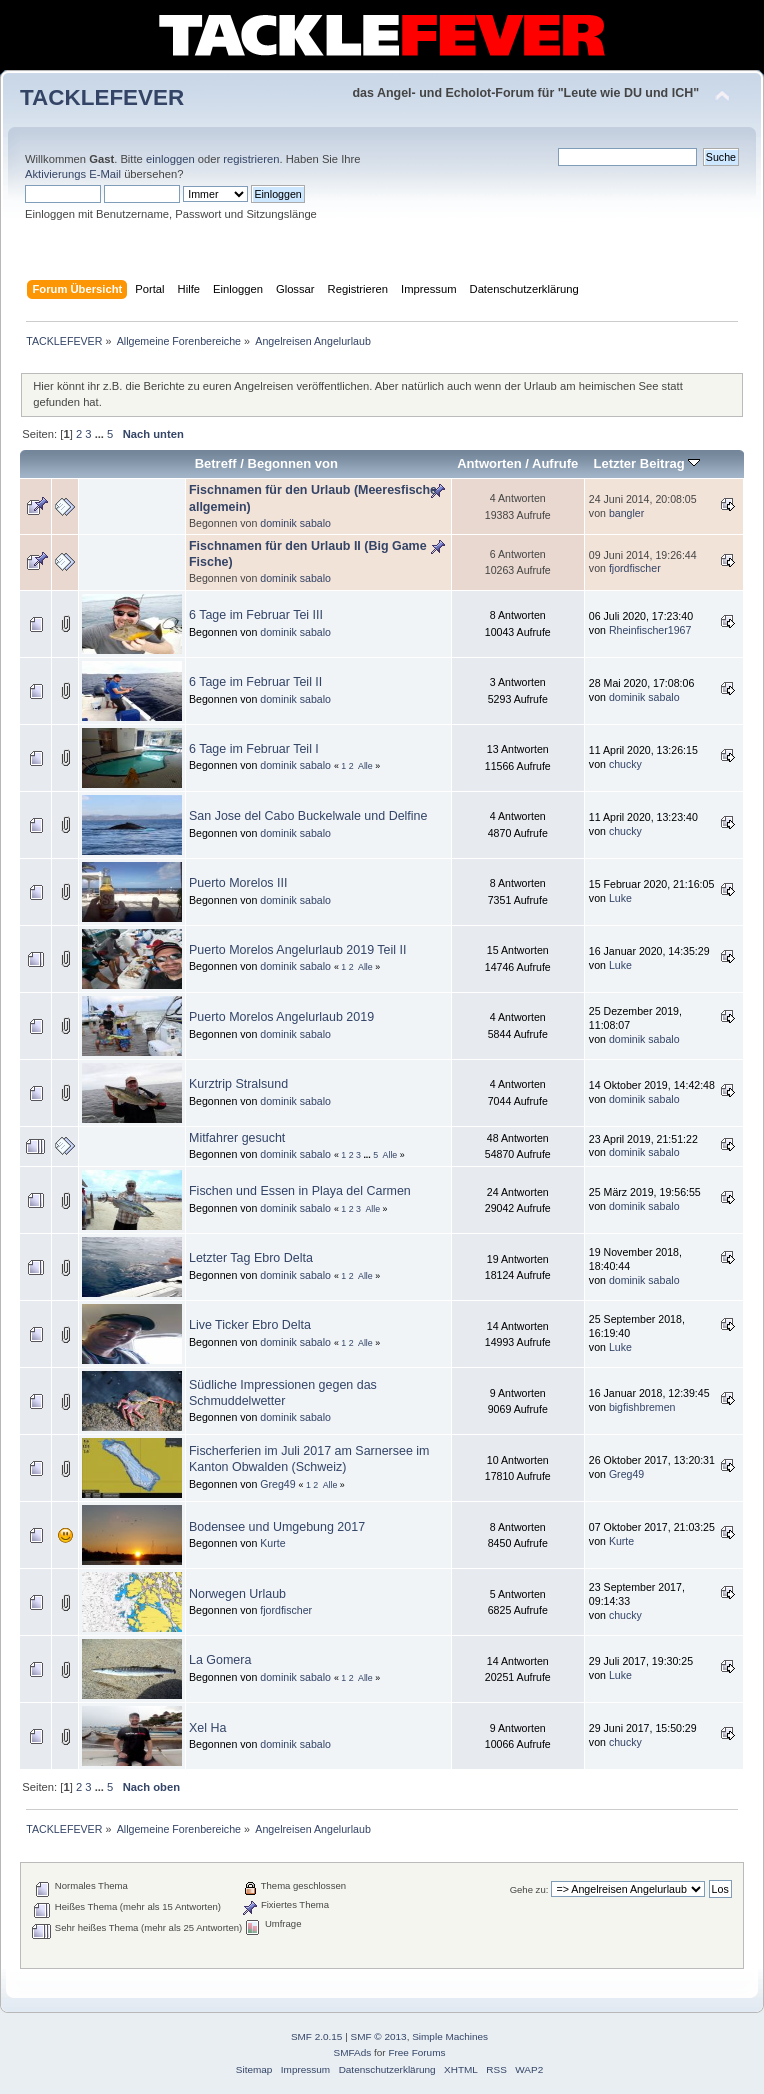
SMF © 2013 (379, 2036)
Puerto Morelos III (238, 883)
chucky (625, 764)
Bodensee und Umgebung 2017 (277, 1527)
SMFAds (353, 2052)
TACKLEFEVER (102, 97)
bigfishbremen (642, 1407)
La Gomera (220, 1660)
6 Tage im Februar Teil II (255, 682)
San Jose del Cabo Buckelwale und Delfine (308, 816)
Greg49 (277, 1484)
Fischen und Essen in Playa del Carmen (300, 1191)
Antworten (489, 463)
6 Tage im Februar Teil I (254, 749)
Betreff (216, 463)
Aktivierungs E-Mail (73, 174)
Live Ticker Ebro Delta (250, 1325)
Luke (620, 898)
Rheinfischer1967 (650, 630)
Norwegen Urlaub (237, 1594)
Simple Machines (450, 2036)
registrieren (251, 159)
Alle (365, 766)
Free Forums (416, 2052)
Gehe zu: (529, 1889)
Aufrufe (555, 463)
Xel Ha (207, 1728)
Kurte (272, 1543)
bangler (626, 513)
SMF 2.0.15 (317, 2036)
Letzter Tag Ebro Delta (251, 1258)
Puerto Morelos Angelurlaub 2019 (281, 1017)
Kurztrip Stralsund (238, 1084)
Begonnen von (293, 463)
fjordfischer (635, 568)
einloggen (170, 159)
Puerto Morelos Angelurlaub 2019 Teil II (297, 950)
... (101, 434)
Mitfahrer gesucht (237, 1138)
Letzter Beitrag (646, 463)
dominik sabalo (295, 523)
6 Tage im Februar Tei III (256, 615)
